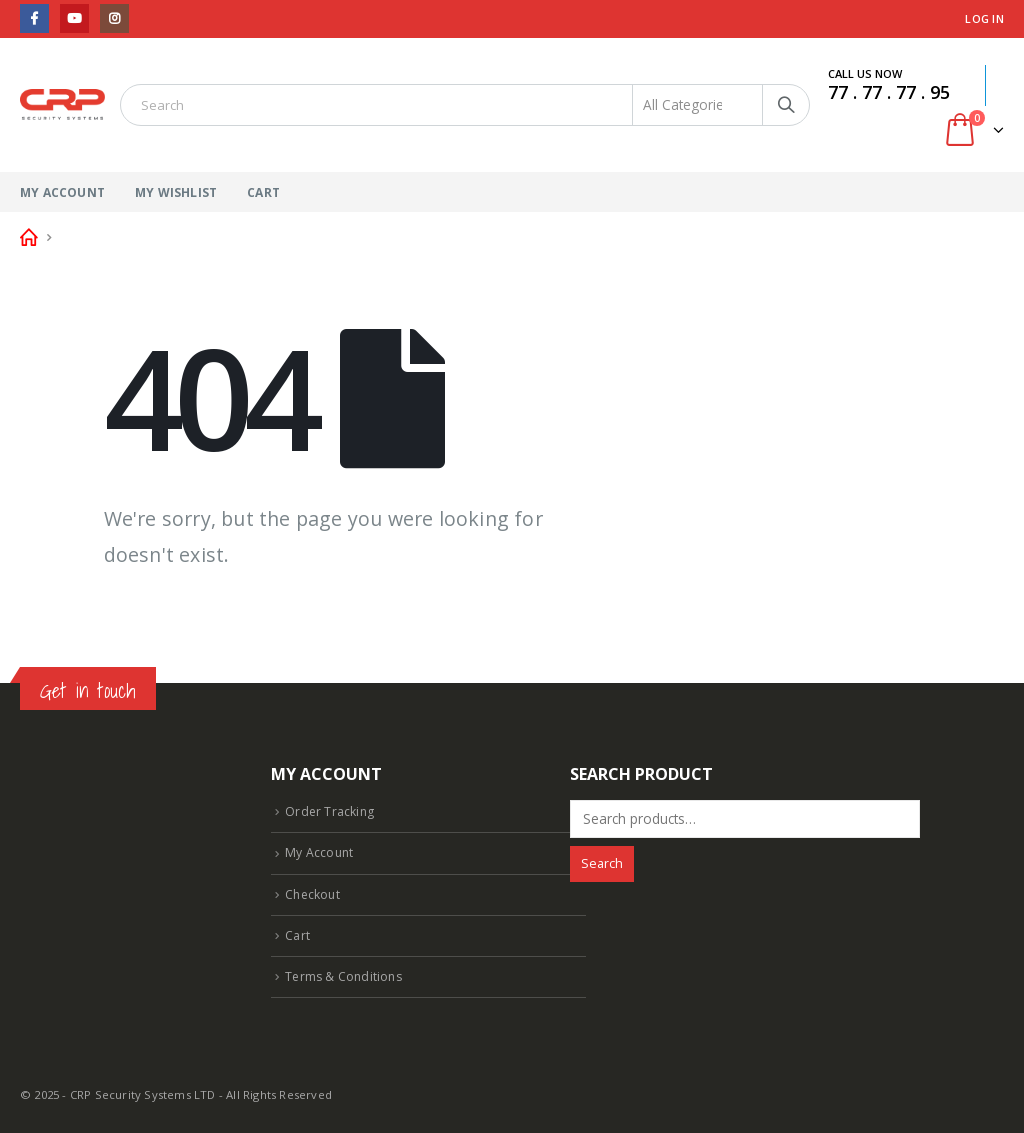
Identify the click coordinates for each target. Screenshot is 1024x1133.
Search (602, 863)
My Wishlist (176, 192)
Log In (984, 18)
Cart (263, 192)
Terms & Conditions (346, 976)
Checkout (314, 893)
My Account (62, 192)
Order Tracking (330, 811)
